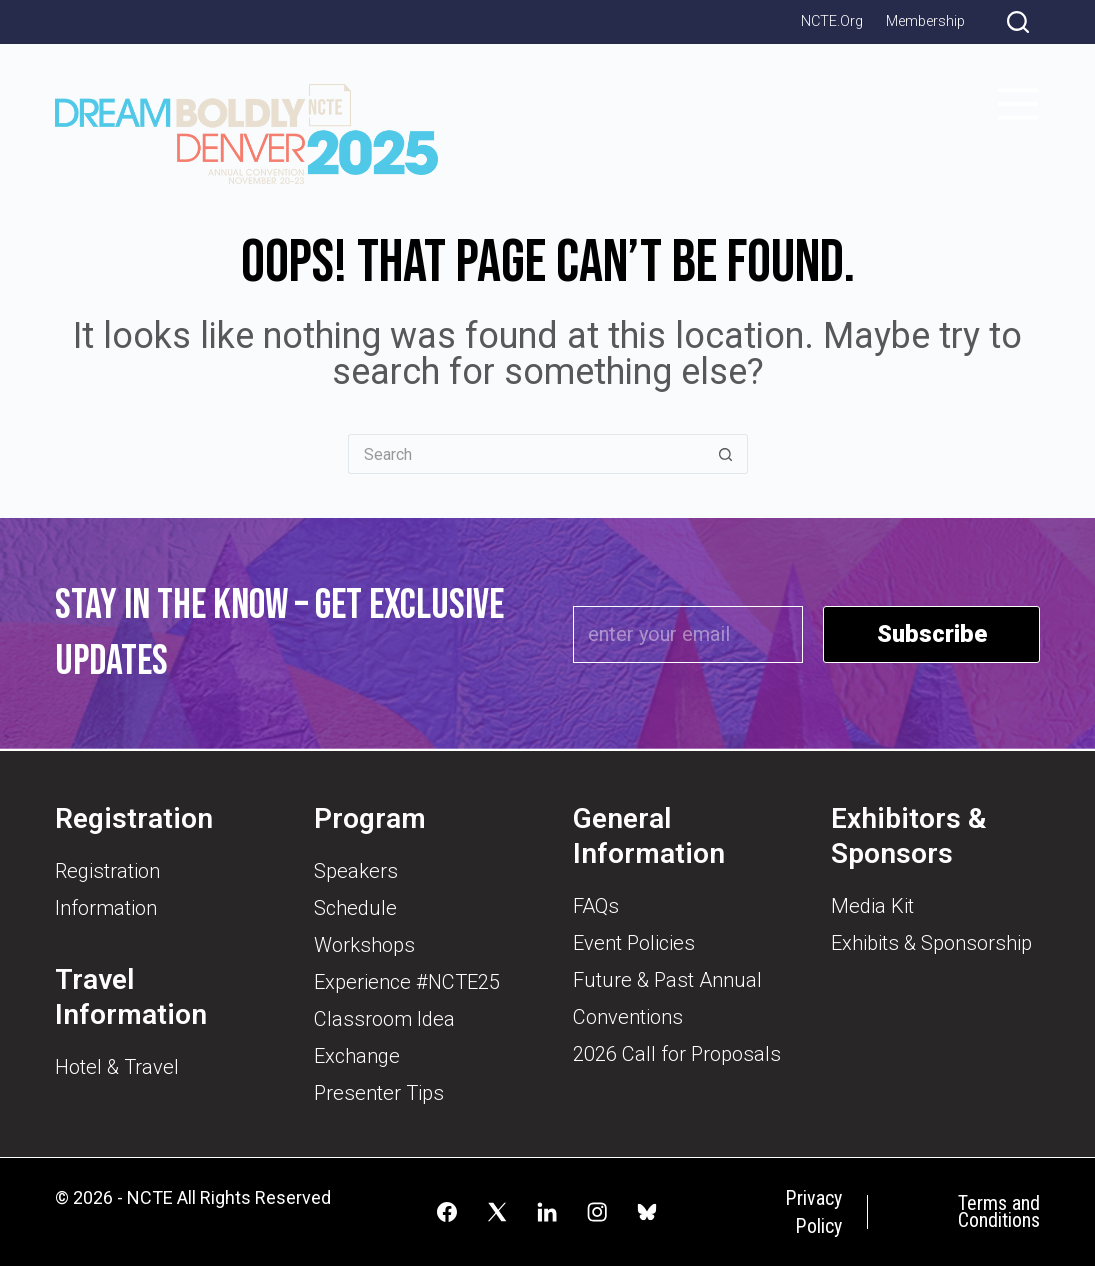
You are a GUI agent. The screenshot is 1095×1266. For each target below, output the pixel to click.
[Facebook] (447, 1212)
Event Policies (634, 943)
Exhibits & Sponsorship (931, 943)
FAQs (596, 906)
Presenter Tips (379, 1093)
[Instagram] (597, 1212)
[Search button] (726, 454)
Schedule (355, 908)
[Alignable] (647, 1212)
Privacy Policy (813, 1212)
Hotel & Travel (117, 1067)
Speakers (356, 871)
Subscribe (932, 634)
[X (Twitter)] (497, 1212)
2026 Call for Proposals (677, 1054)
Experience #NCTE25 (407, 982)
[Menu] (1018, 104)
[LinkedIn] (547, 1212)
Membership (925, 21)
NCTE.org (832, 21)
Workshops (364, 945)
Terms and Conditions (999, 1212)
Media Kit (872, 906)
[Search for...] (526, 454)
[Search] (1018, 22)
